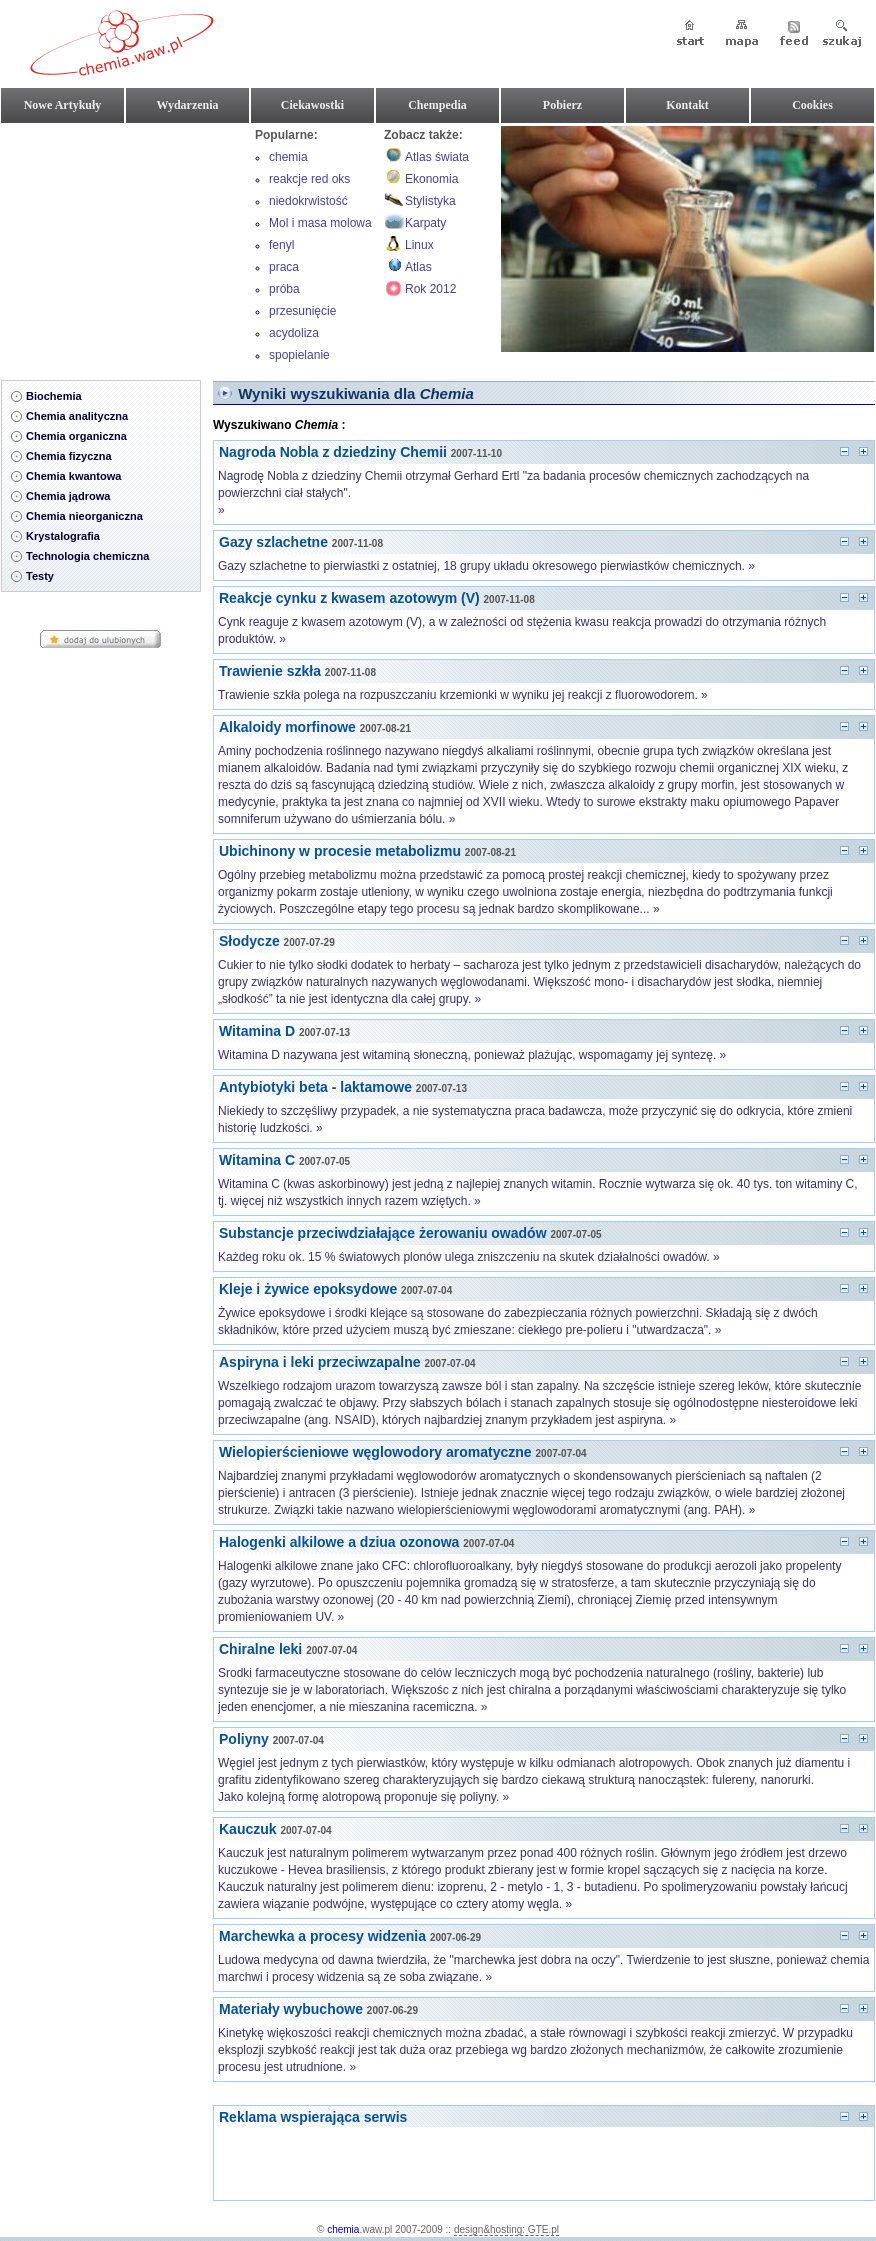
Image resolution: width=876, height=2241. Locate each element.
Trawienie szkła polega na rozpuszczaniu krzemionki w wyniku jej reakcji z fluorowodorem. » (463, 695)
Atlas (418, 267)
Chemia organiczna (76, 436)
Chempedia (437, 105)
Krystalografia (63, 536)
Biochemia (54, 396)
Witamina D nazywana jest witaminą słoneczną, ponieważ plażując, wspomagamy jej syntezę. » (472, 1055)
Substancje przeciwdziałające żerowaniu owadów (383, 1233)
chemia (288, 157)
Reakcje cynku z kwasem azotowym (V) (349, 598)
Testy (40, 576)
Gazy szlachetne (273, 542)
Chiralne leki (260, 1649)
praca (284, 267)
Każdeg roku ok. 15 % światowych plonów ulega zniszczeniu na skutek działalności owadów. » (469, 1257)
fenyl (281, 245)
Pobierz (562, 105)
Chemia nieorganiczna (84, 516)
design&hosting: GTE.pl (506, 2229)
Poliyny (244, 1739)
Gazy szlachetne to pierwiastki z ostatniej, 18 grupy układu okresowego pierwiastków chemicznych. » (486, 566)
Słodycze (249, 941)
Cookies (812, 105)
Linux (419, 245)
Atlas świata (437, 157)
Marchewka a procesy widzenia (322, 1936)
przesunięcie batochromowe (308, 313)
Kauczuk (248, 1829)
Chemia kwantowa (73, 476)
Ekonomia (431, 179)
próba (284, 289)
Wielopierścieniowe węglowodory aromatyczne (375, 1452)
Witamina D (257, 1031)
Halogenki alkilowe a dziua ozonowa (339, 1542)
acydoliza (294, 333)
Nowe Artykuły (63, 105)
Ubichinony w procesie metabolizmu (340, 851)
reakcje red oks (309, 179)
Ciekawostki (312, 105)
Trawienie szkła (270, 671)
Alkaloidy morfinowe (287, 727)
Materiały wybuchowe (291, 2009)
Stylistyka (430, 201)
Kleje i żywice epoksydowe (308, 1289)
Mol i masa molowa (320, 223)
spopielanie (299, 355)
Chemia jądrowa (68, 496)
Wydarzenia (187, 105)
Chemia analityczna (77, 416)
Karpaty (425, 223)
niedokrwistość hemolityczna (308, 203)
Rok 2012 (430, 289)
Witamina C (257, 1160)
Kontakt (687, 105)
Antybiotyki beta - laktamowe (315, 1087)
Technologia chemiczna (87, 556)
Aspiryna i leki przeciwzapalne (320, 1362)
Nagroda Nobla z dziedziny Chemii (333, 452)
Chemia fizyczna (69, 456)
